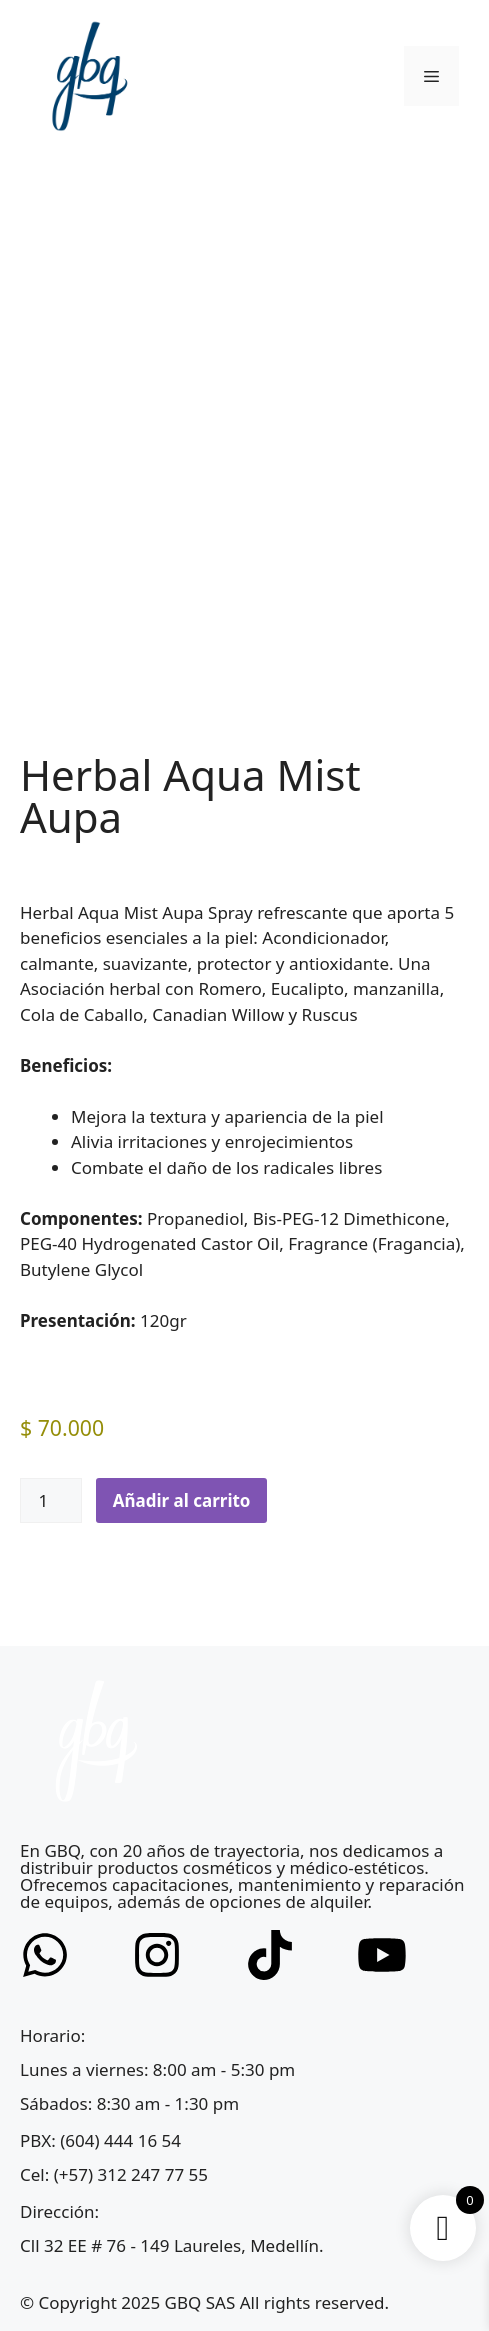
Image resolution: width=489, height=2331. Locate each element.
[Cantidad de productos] (51, 1500)
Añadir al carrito (182, 1500)
